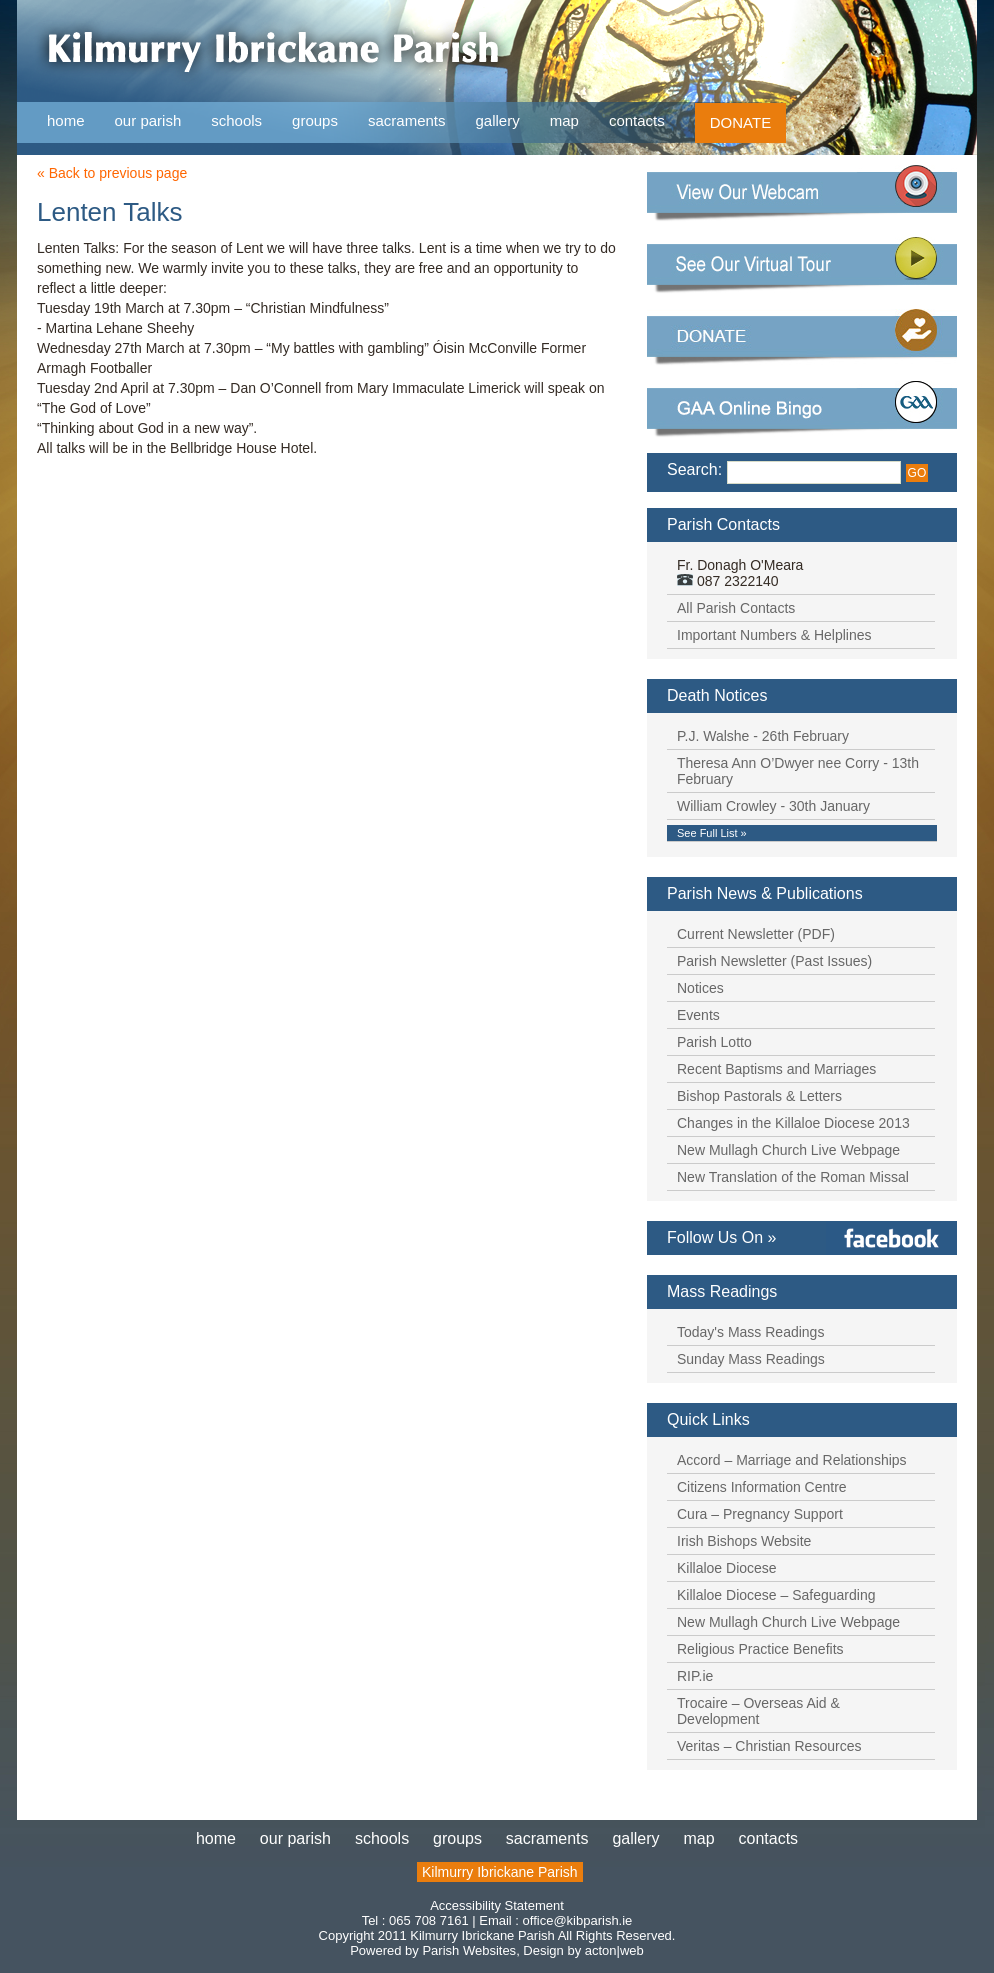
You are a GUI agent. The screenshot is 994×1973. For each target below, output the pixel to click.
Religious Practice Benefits (760, 1649)
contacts (637, 120)
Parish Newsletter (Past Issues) (774, 961)
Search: (694, 469)
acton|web (614, 1950)
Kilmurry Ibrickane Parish (500, 1872)
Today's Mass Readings (750, 1332)
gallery (498, 120)
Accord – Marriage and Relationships (792, 1460)
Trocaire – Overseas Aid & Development (758, 1711)
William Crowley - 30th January (773, 806)
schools (236, 120)
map (564, 120)
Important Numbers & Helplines (774, 635)
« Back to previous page (112, 173)
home (66, 120)
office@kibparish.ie (578, 1920)
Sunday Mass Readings (751, 1359)
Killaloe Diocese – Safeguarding (776, 1595)
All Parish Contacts (736, 608)
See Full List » (712, 833)
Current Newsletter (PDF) (756, 934)
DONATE (740, 122)
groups (315, 120)
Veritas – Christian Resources (769, 1746)
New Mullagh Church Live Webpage (788, 1150)
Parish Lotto (714, 1042)
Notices (700, 988)
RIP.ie (695, 1676)
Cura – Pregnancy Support (760, 1514)
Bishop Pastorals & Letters (759, 1096)
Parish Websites (469, 1950)
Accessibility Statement (497, 1905)
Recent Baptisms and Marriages (776, 1069)
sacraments (407, 121)
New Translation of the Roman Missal (793, 1177)
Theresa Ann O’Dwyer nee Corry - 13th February (798, 771)
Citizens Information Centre (762, 1487)
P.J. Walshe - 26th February (763, 736)
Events (698, 1015)
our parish (148, 121)
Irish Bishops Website (744, 1541)
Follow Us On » (721, 1237)
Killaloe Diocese (727, 1568)
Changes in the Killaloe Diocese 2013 (793, 1123)
